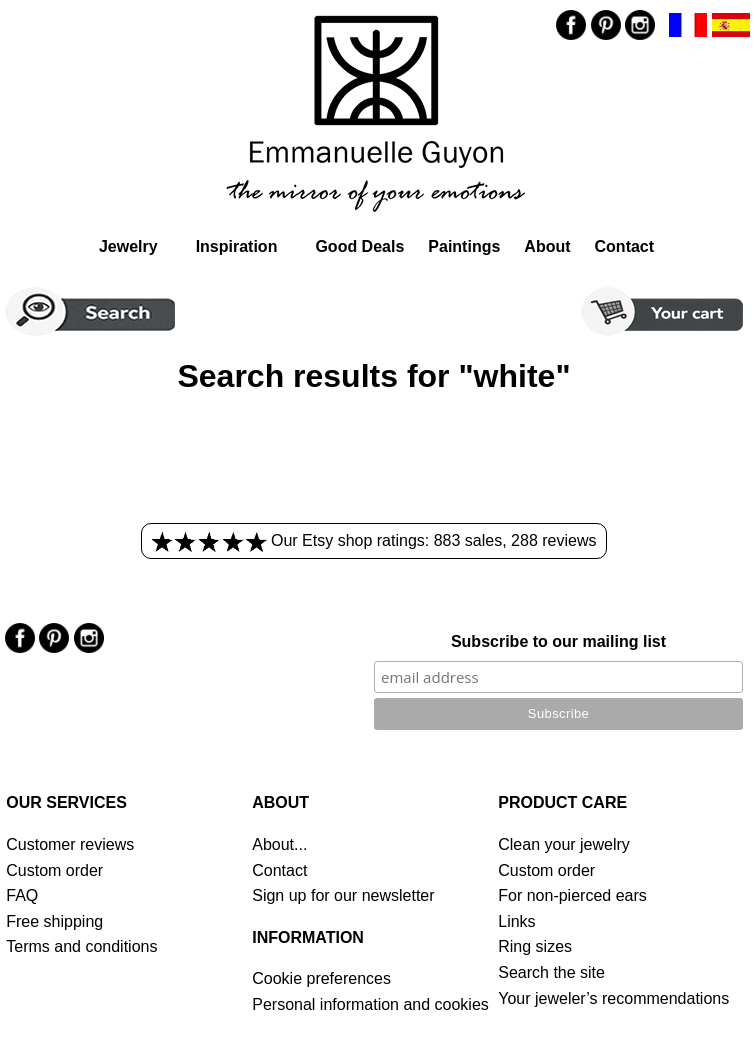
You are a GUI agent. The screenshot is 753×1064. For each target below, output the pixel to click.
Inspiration (237, 246)
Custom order (54, 870)
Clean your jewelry (564, 844)
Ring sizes (535, 946)
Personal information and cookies (370, 1004)
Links (516, 921)
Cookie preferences (321, 978)
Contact (625, 246)
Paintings (464, 246)
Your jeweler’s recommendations (613, 998)
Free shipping (54, 921)
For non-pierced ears (572, 895)
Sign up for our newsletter (343, 895)
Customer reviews (70, 844)
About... (279, 844)
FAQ (22, 895)
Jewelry (128, 246)
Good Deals (359, 246)
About (547, 246)
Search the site (551, 972)
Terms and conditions (81, 946)
